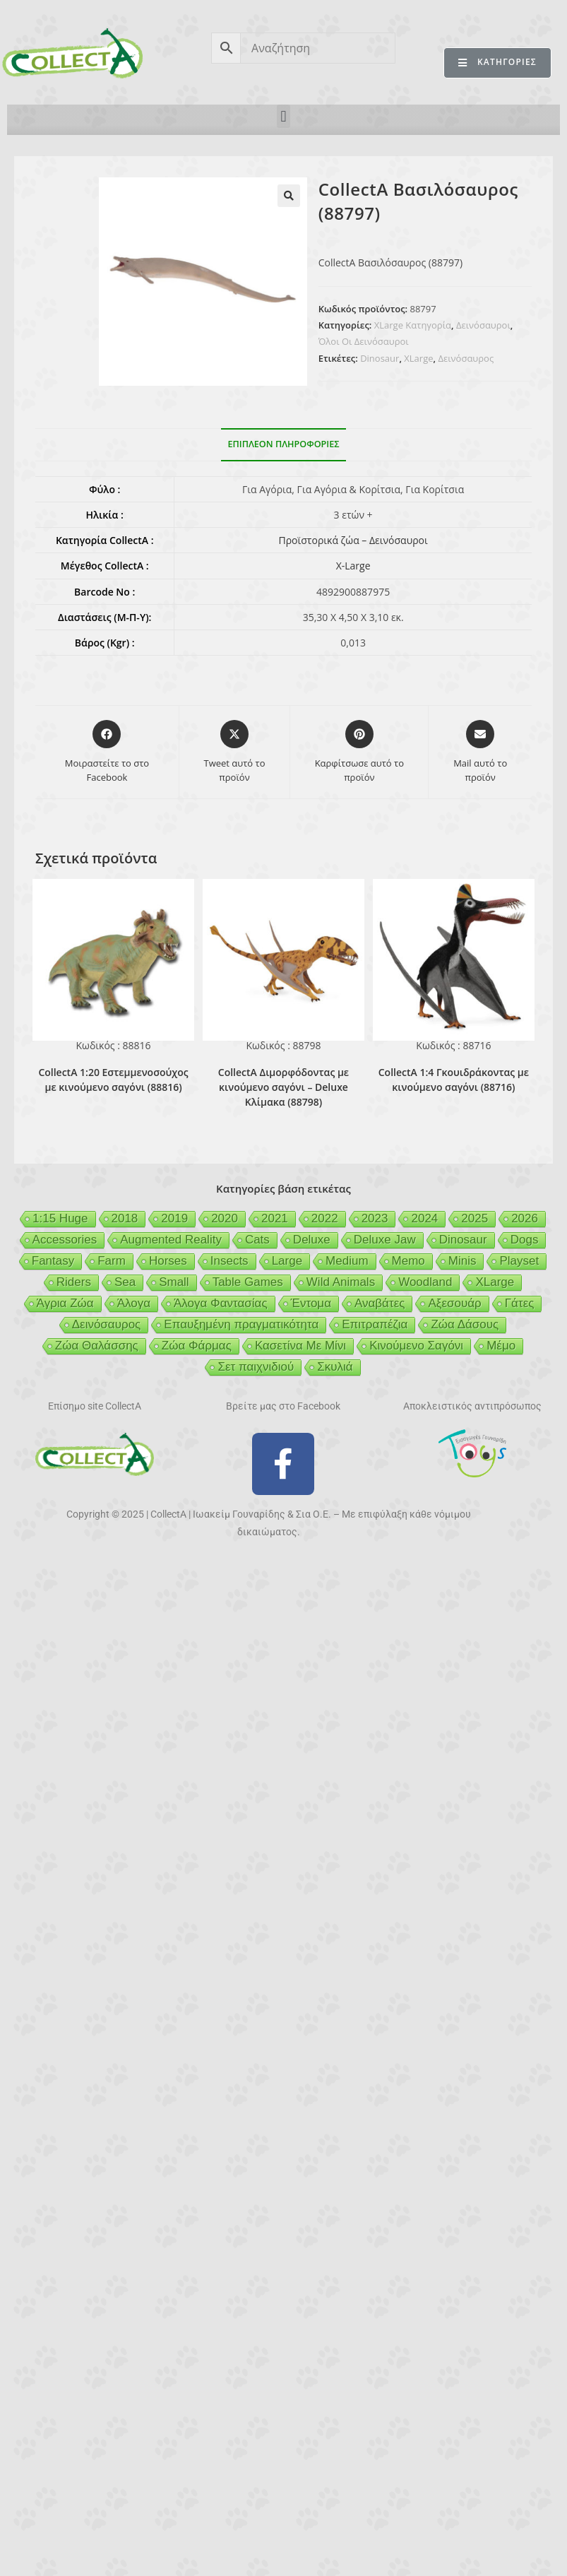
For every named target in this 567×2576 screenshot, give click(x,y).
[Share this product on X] (234, 752)
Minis (462, 1261)
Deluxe (311, 1239)
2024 (424, 1218)
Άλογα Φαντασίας (221, 1303)
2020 (224, 1218)
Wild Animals (340, 1282)
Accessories (64, 1239)
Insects (229, 1261)
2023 (375, 1218)
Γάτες (520, 1303)
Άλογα (133, 1303)
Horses (168, 1261)
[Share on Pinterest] (359, 752)
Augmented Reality (171, 1239)
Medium (347, 1261)
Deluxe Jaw (385, 1239)
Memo (408, 1261)
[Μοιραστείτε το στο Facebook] (107, 752)
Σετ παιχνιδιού (255, 1366)
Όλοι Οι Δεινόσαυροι (363, 341)
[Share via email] (480, 752)
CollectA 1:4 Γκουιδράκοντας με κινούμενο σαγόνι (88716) (453, 1079)
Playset (519, 1261)
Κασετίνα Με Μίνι (300, 1345)
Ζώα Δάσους (465, 1324)
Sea (125, 1282)
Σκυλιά (334, 1366)
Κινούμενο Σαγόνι (416, 1345)
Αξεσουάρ (454, 1303)
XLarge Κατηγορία (412, 325)
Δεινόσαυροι (483, 325)
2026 (524, 1218)
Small (174, 1282)
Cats (257, 1239)
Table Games (248, 1282)
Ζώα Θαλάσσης (96, 1345)
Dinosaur (379, 358)
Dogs (525, 1239)
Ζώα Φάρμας (197, 1345)
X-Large (353, 565)
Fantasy (53, 1261)
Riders (73, 1282)
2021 (274, 1218)
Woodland (425, 1282)
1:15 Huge (60, 1218)
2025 (474, 1218)
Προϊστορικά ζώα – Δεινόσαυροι (352, 540)
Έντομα (311, 1303)
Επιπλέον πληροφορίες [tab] (284, 444)
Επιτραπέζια (374, 1324)
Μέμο (501, 1345)
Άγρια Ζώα (65, 1303)
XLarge (418, 358)
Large (287, 1261)
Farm (111, 1261)
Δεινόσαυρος (466, 358)
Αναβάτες (379, 1303)
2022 (324, 1218)
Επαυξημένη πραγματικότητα (241, 1324)
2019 (174, 1218)
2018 (125, 1218)
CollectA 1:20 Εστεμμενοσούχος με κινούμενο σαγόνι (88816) (113, 1079)
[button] (283, 116)
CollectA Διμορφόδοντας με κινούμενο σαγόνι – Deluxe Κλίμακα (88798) (283, 1087)
